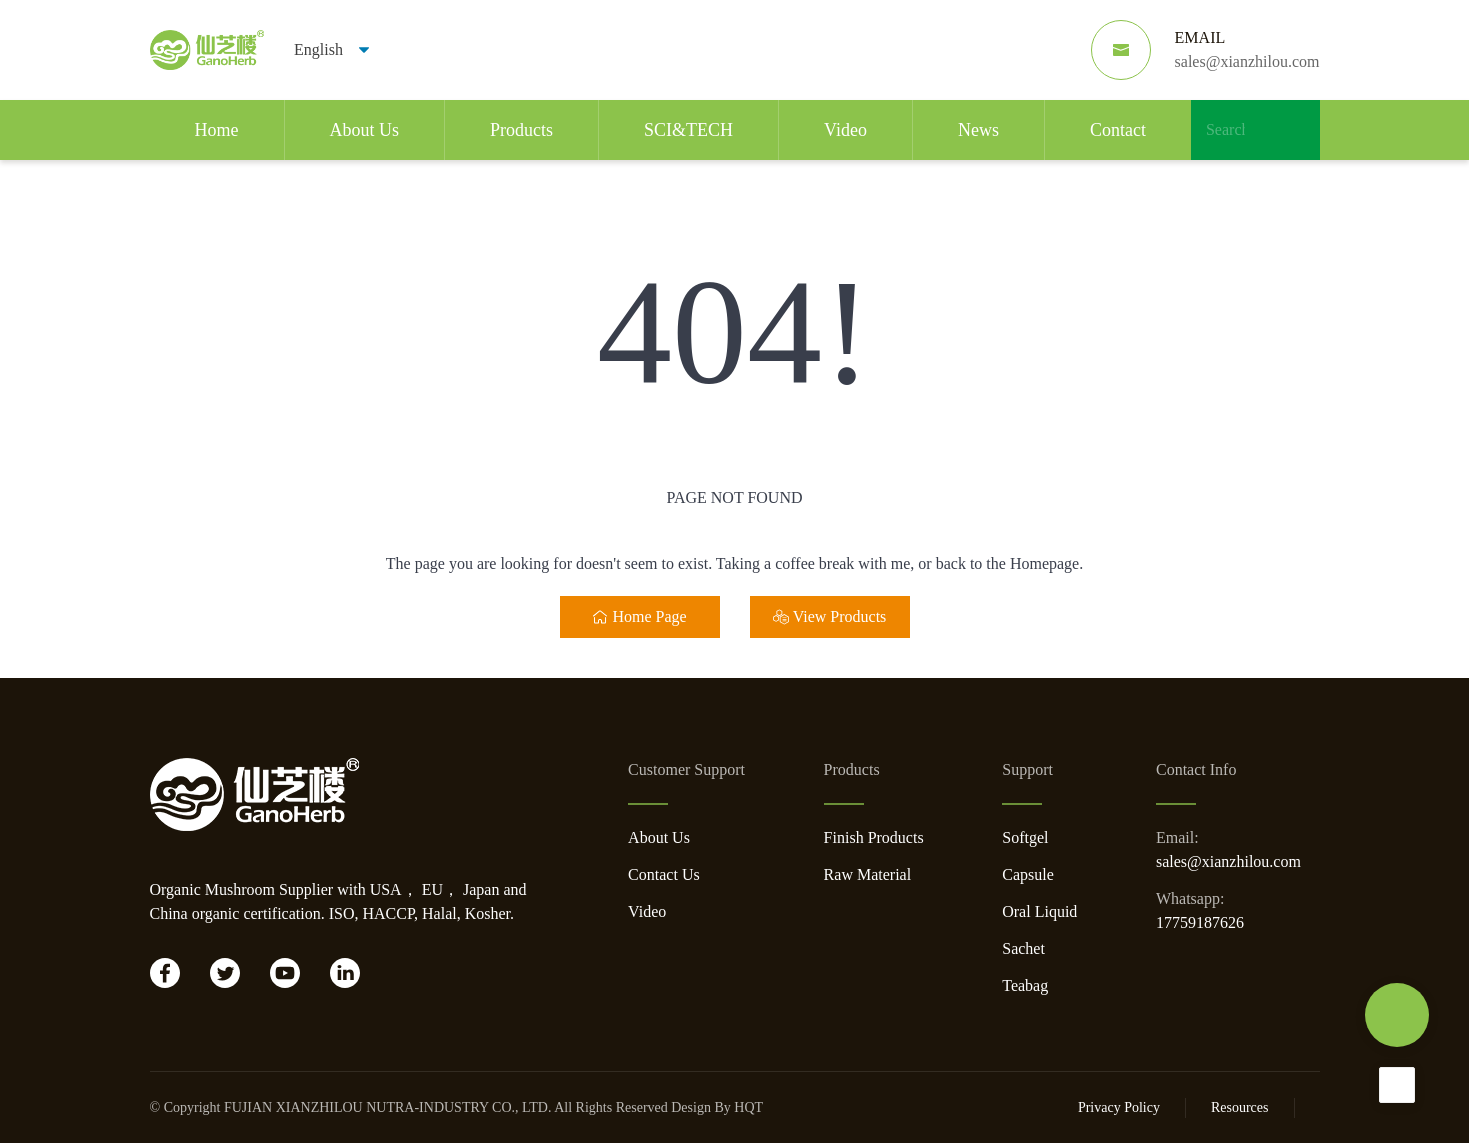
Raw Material (868, 874)
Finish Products (874, 837)
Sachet (1023, 948)
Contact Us (664, 874)
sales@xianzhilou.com (1228, 861)
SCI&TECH (688, 130)
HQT (748, 1107)
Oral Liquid (1039, 911)
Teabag (1025, 985)
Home (217, 130)
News (978, 130)
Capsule (1028, 874)
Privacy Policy (1119, 1107)
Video (845, 130)
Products (521, 130)
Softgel (1025, 837)
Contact (1118, 130)
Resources (1240, 1107)
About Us (365, 130)
